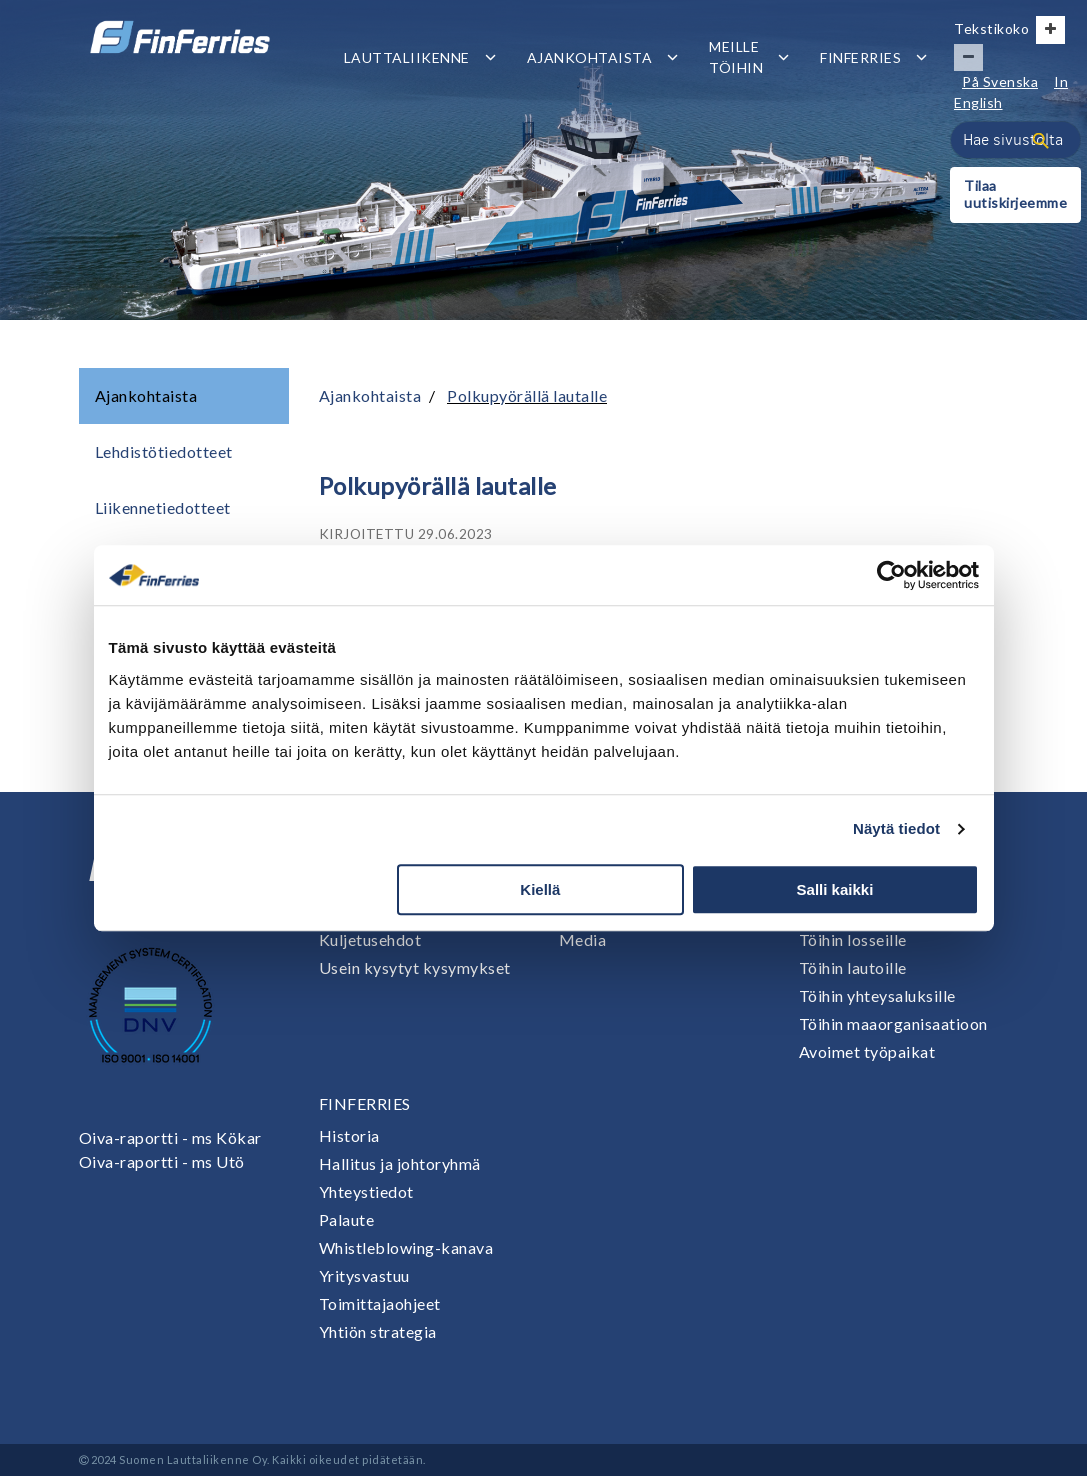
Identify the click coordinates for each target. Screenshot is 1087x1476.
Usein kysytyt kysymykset (415, 967)
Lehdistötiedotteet (164, 451)
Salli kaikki (835, 889)
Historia (349, 1135)
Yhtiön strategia (378, 1331)
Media (583, 939)
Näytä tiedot (896, 828)
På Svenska (1000, 81)
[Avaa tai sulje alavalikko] (490, 57)
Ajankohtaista (590, 57)
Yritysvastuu (364, 1275)
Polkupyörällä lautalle (527, 395)
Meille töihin (736, 57)
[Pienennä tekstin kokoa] (968, 58)
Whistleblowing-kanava (406, 1247)
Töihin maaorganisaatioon (893, 1023)
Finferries (860, 57)
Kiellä (540, 889)
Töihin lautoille (853, 967)
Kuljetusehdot (370, 939)
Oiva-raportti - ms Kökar (170, 1137)
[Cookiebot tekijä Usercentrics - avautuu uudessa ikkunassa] (891, 575)
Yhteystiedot (366, 1191)
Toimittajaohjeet (380, 1303)
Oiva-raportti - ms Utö (162, 1161)
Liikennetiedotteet (163, 507)
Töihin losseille (853, 939)
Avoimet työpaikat (867, 1051)
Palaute (347, 1219)
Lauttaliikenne (407, 57)
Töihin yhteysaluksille (877, 995)
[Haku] (1041, 140)
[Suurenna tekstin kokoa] (1050, 30)
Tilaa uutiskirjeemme (1015, 194)
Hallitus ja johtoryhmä (400, 1163)
